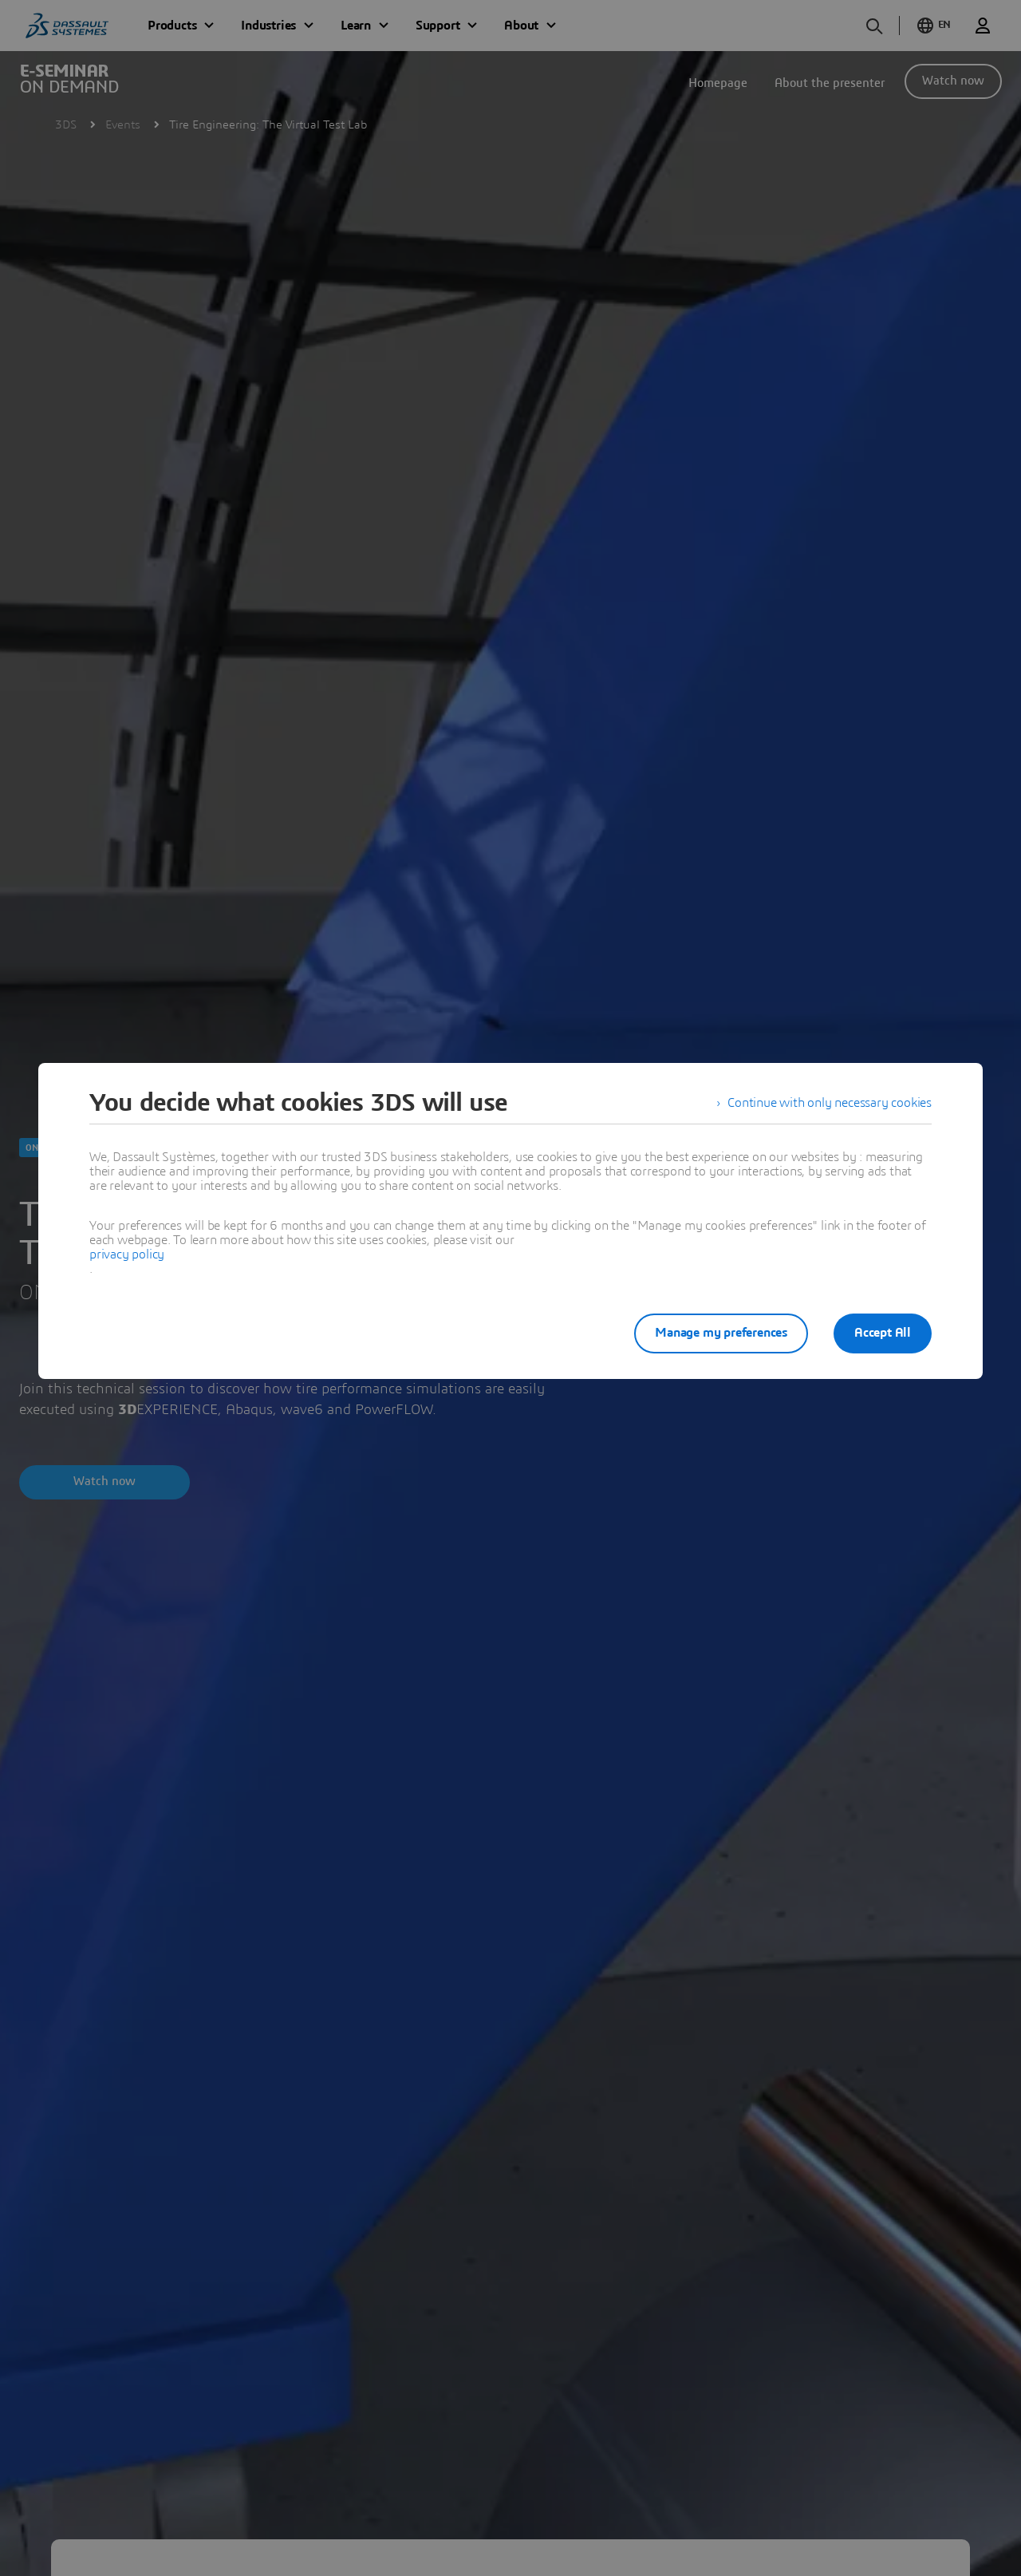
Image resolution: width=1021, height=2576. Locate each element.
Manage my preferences (721, 1332)
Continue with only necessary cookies (829, 1102)
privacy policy (126, 1254)
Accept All (882, 1332)
